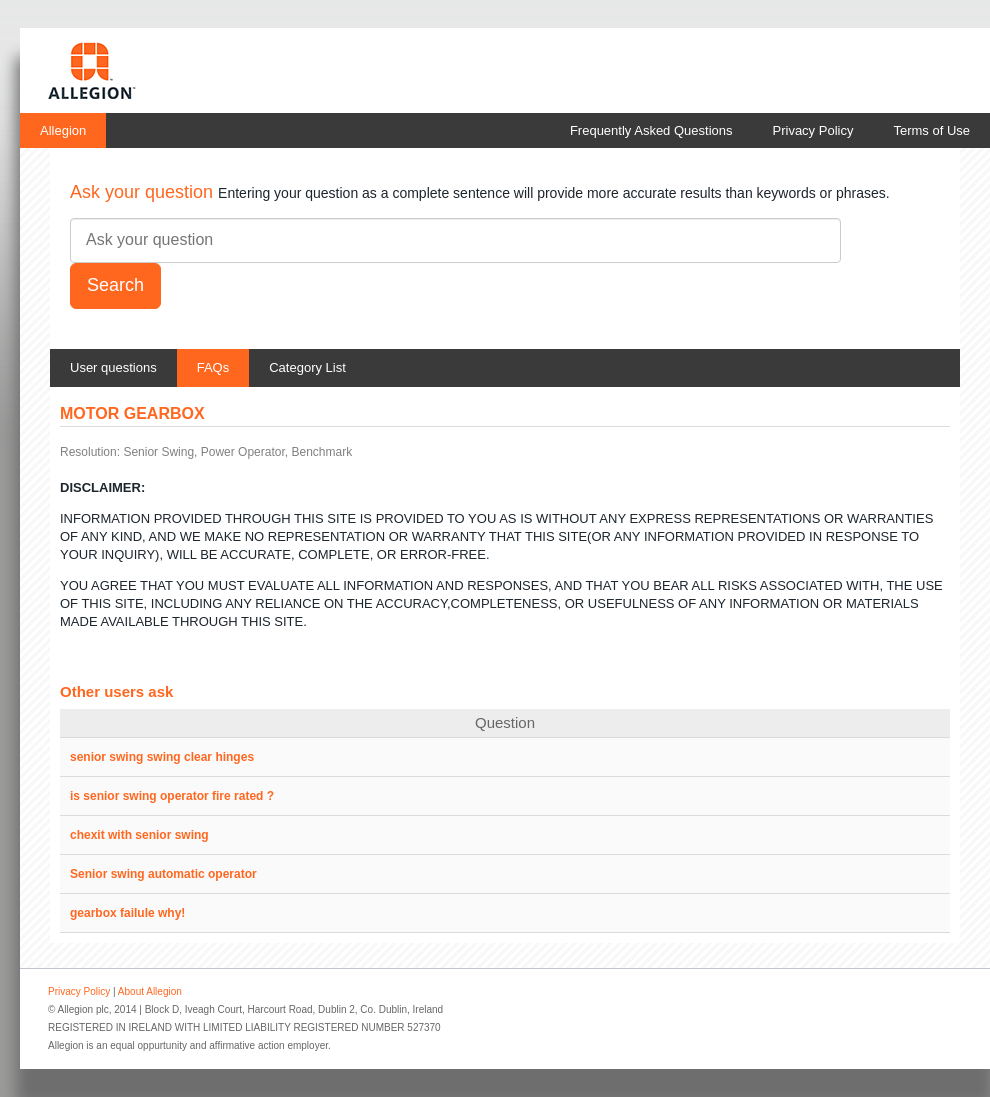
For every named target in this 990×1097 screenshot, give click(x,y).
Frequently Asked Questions (651, 130)
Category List (307, 367)
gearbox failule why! (127, 913)
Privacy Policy (813, 130)
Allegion (63, 130)
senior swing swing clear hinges (162, 757)
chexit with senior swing (139, 835)
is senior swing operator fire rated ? (172, 796)
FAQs (213, 367)
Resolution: (90, 452)
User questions (113, 367)
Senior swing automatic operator (163, 874)
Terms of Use (931, 130)
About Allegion (150, 991)
